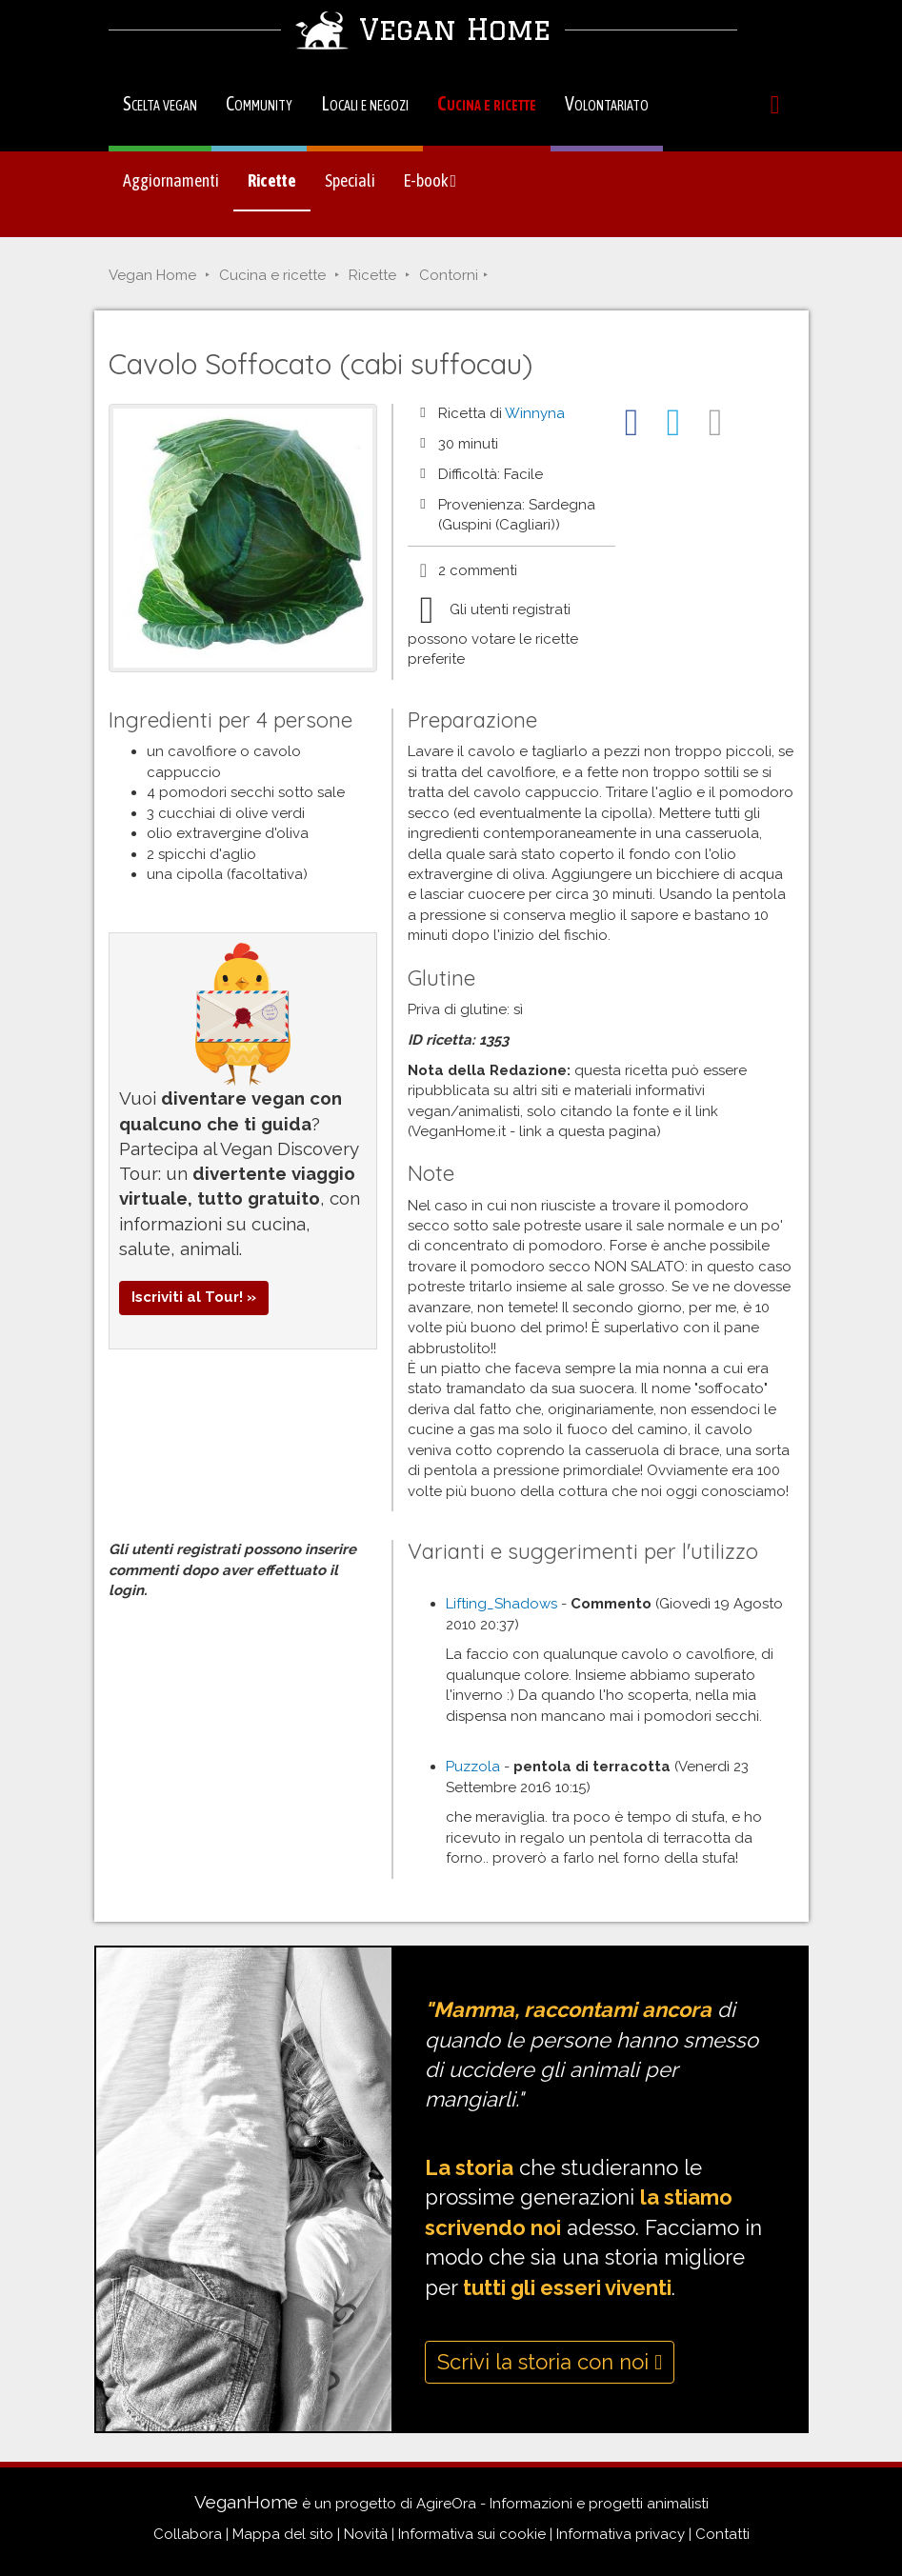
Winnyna (535, 413)
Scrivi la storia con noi (549, 2361)
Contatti (722, 2534)
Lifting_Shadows (501, 1603)
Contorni (448, 275)
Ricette (272, 180)
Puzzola (473, 1766)
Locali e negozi (365, 103)
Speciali (350, 180)
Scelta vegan (160, 103)
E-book (430, 180)
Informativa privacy (620, 2534)
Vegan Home (152, 275)
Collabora (187, 2534)
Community (259, 103)
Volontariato (607, 103)
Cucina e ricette (486, 103)
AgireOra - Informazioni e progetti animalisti (562, 2503)
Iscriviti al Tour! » (193, 1297)
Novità (366, 2534)
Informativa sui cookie (472, 2534)
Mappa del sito (282, 2534)
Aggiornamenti (171, 180)
